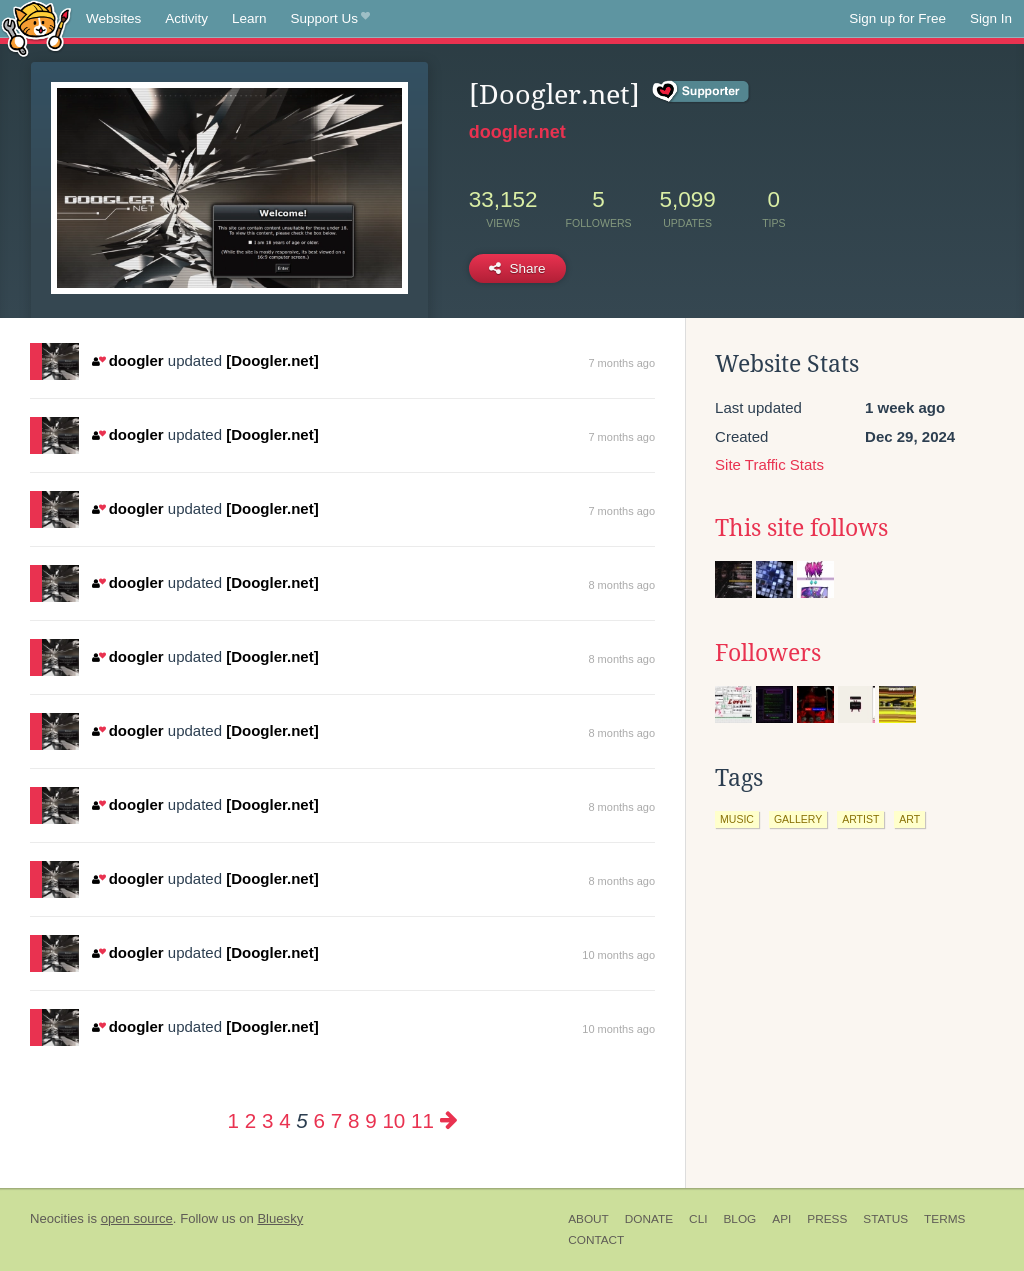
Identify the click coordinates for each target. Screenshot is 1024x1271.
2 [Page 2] (250, 1120)
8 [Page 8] (353, 1120)
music (737, 819)
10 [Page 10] (393, 1120)
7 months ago (621, 363)
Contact (596, 1240)
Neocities (57, 1218)
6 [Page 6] (319, 1120)
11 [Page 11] (422, 1120)
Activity (186, 18)
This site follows (801, 528)
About (588, 1219)
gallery (798, 819)
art (909, 819)
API (781, 1219)
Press (827, 1219)
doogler (127, 360)
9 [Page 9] (370, 1120)
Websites (113, 18)
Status (885, 1219)
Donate (649, 1219)
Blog (739, 1219)
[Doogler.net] (272, 360)
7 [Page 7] (336, 1120)
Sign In (991, 18)
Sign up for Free (897, 18)
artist (860, 819)
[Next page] (449, 1120)
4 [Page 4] (284, 1120)
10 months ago (618, 955)
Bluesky (280, 1218)
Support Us (330, 19)
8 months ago (621, 585)
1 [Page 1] (233, 1120)
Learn (249, 18)
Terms (944, 1219)
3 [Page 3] (267, 1120)
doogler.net (517, 132)
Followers (768, 653)
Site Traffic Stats (769, 464)
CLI (698, 1219)
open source (137, 1218)
